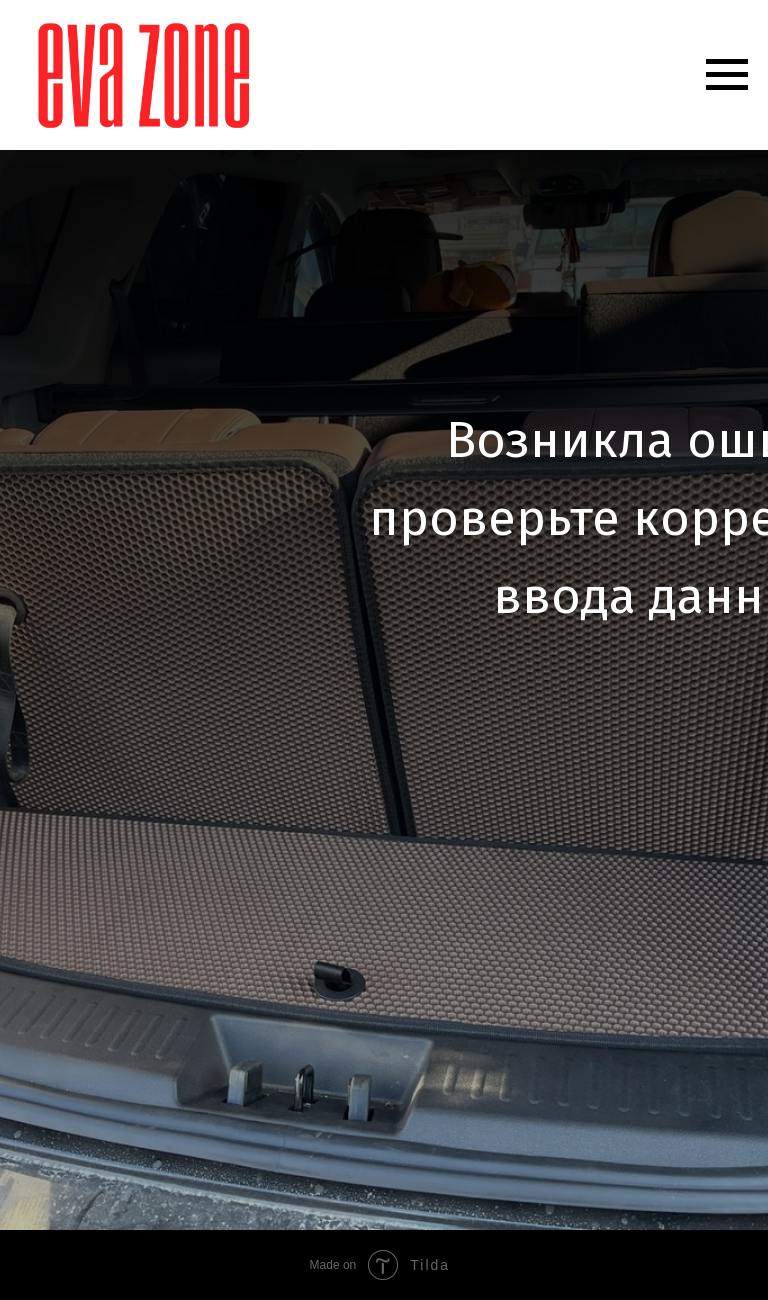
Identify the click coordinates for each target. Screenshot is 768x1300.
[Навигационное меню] (727, 75)
